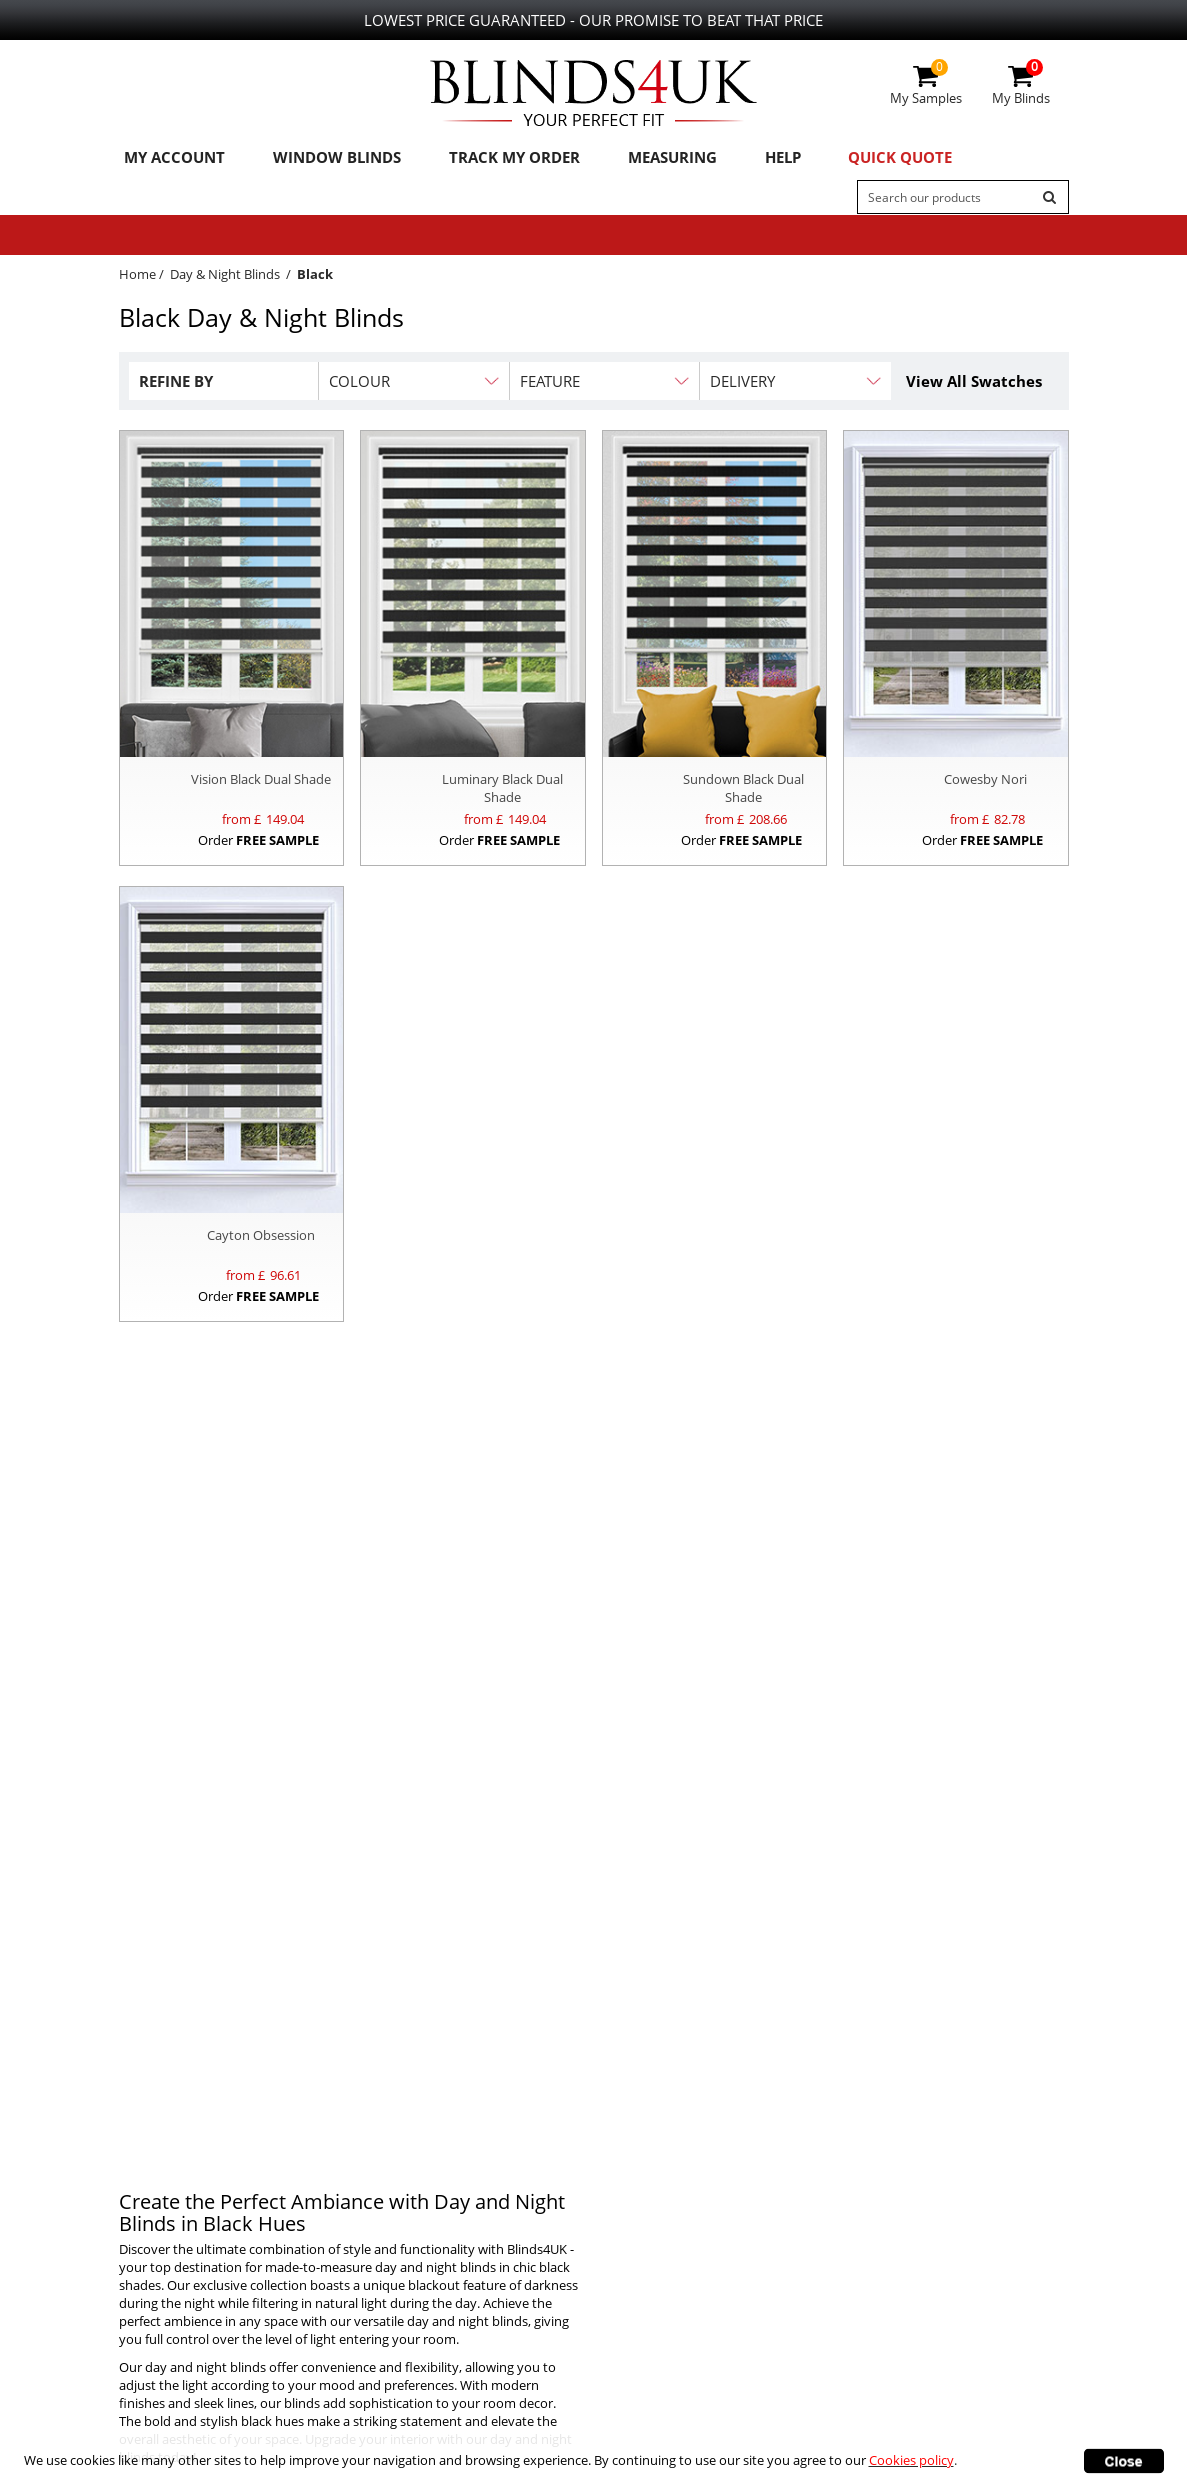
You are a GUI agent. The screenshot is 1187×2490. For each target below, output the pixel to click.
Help (742, 159)
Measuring (639, 159)
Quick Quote (851, 159)
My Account (169, 159)
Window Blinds (322, 159)
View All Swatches (974, 385)
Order (258, 844)
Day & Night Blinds (225, 278)
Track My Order (490, 159)
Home (137, 278)
